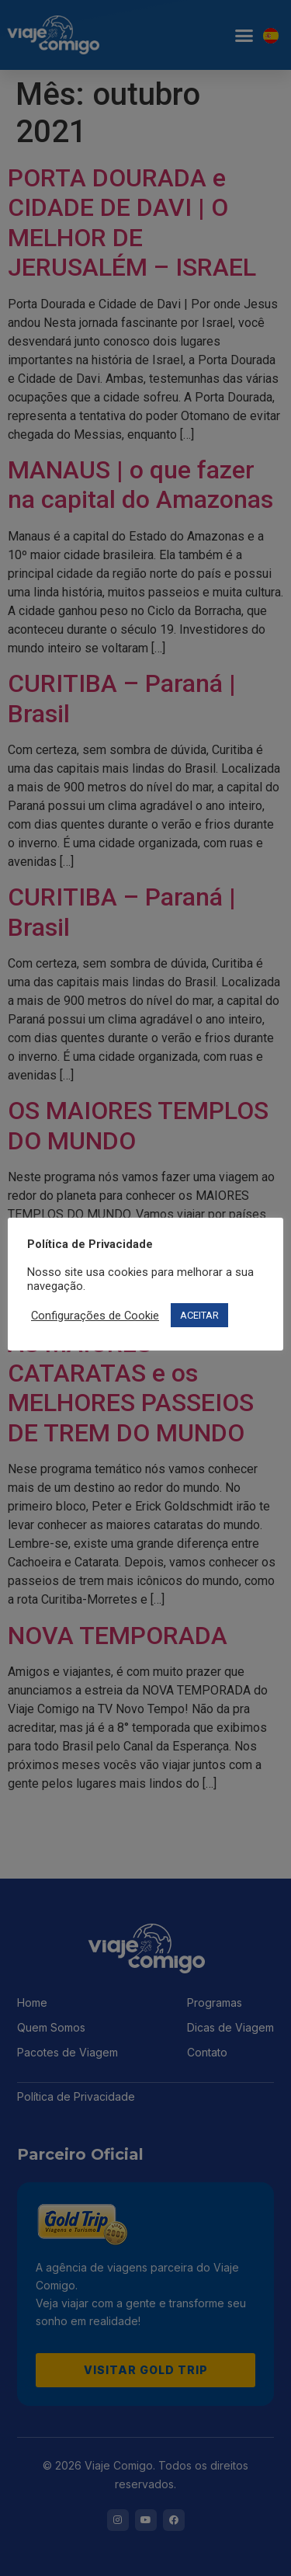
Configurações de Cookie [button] (95, 1316)
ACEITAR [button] (199, 1315)
